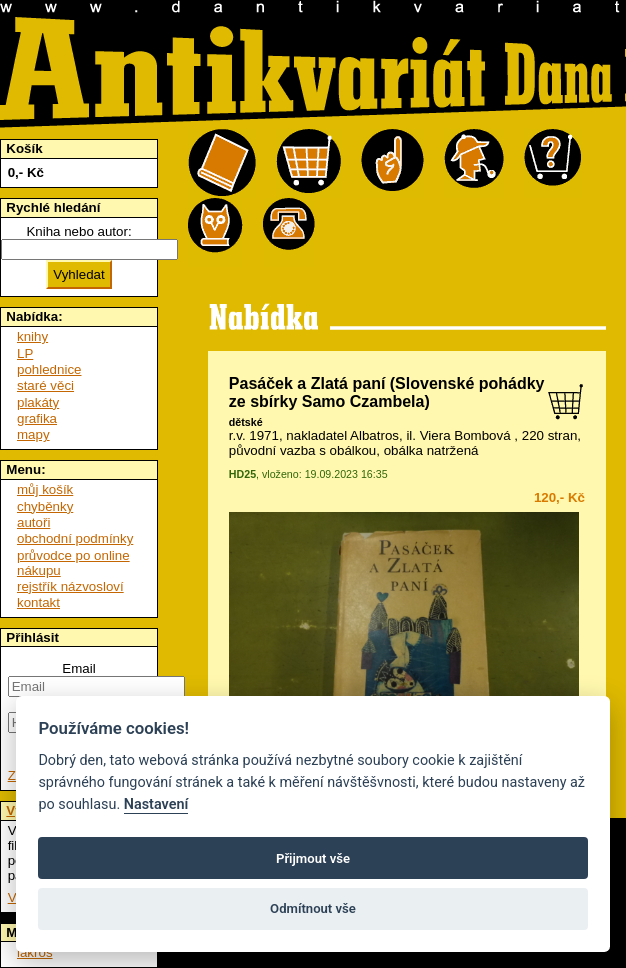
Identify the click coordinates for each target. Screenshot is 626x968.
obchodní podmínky (75, 538)
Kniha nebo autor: (78, 231)
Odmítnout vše (313, 908)
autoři (33, 522)
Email (78, 668)
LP (25, 353)
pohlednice (49, 369)
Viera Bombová (465, 435)
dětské (246, 422)
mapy (33, 434)
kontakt (38, 602)
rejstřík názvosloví (70, 586)
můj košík (45, 489)
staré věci (45, 385)
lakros (35, 952)
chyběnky (45, 506)
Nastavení (156, 804)
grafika (37, 418)
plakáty (38, 402)
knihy (32, 336)
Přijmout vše (313, 858)
